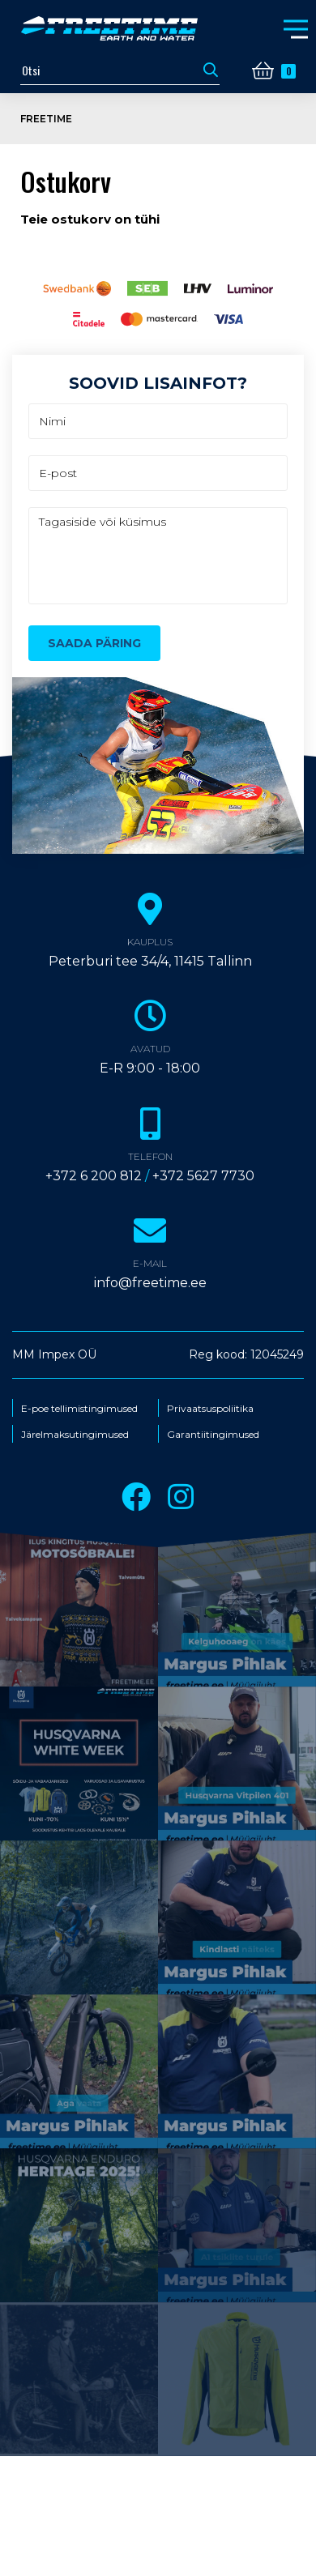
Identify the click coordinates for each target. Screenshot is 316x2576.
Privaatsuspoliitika (210, 1408)
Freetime (46, 119)
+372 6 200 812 (93, 1176)
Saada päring (94, 643)
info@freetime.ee (150, 1282)
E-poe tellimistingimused (79, 1408)
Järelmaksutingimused (75, 1434)
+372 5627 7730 (203, 1176)
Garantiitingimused (213, 1434)
